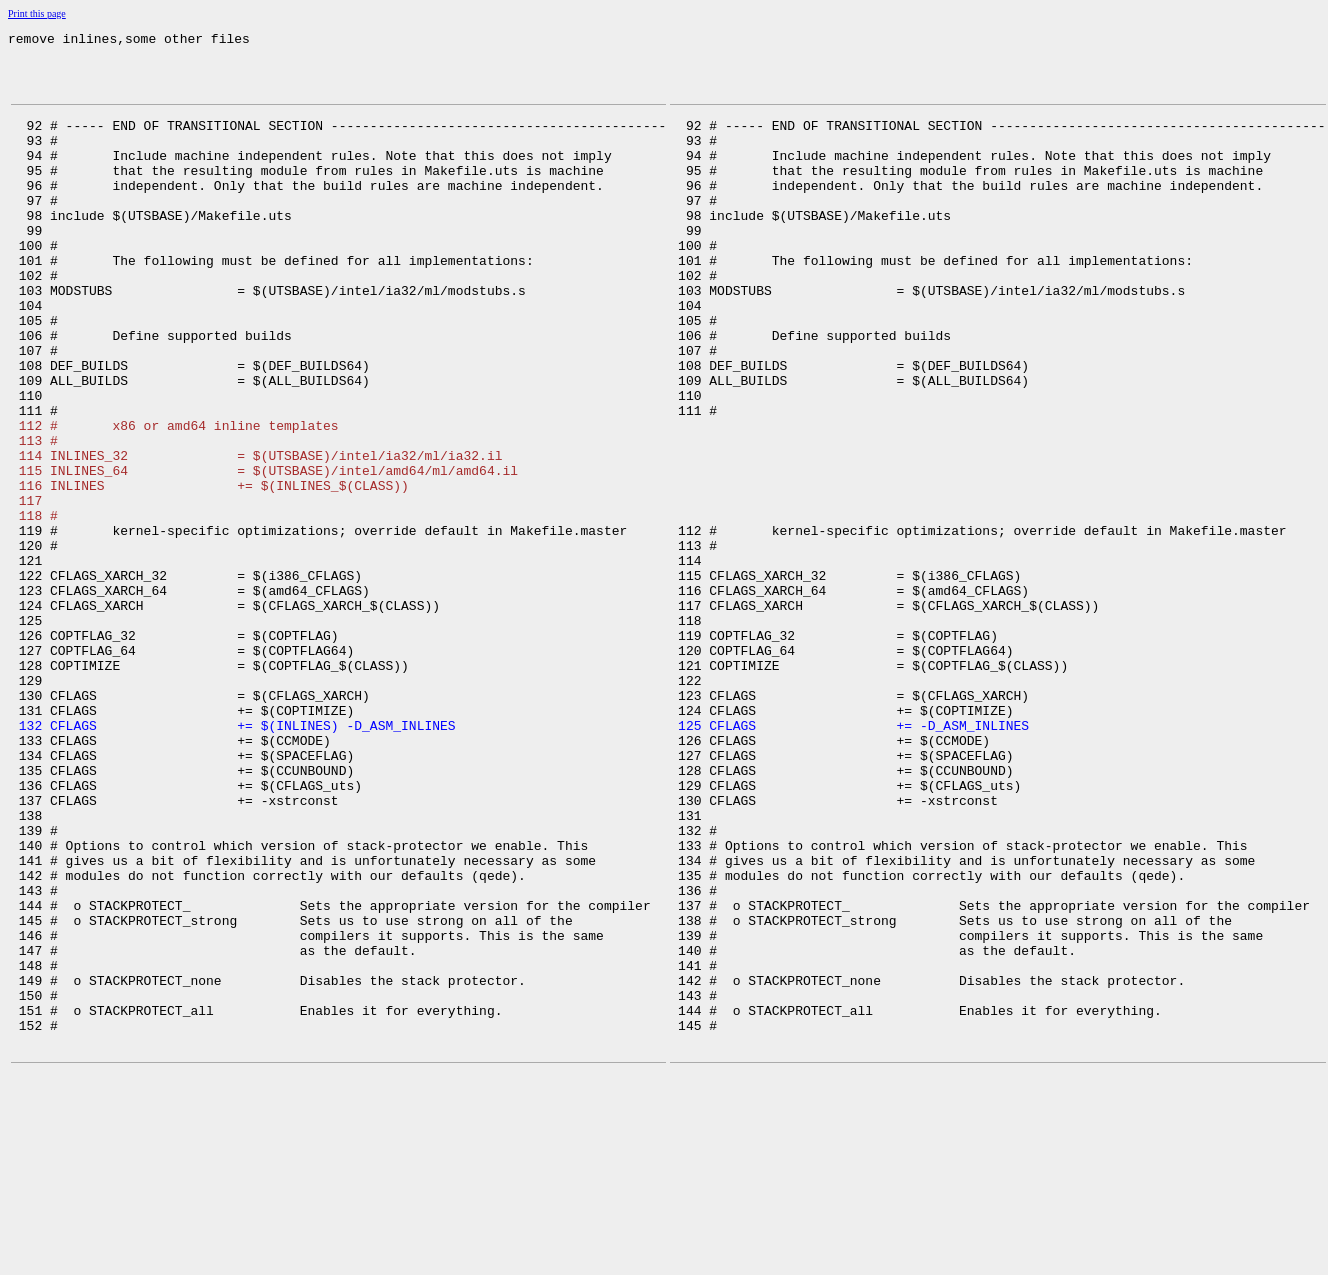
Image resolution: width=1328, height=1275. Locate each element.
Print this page (37, 13)
